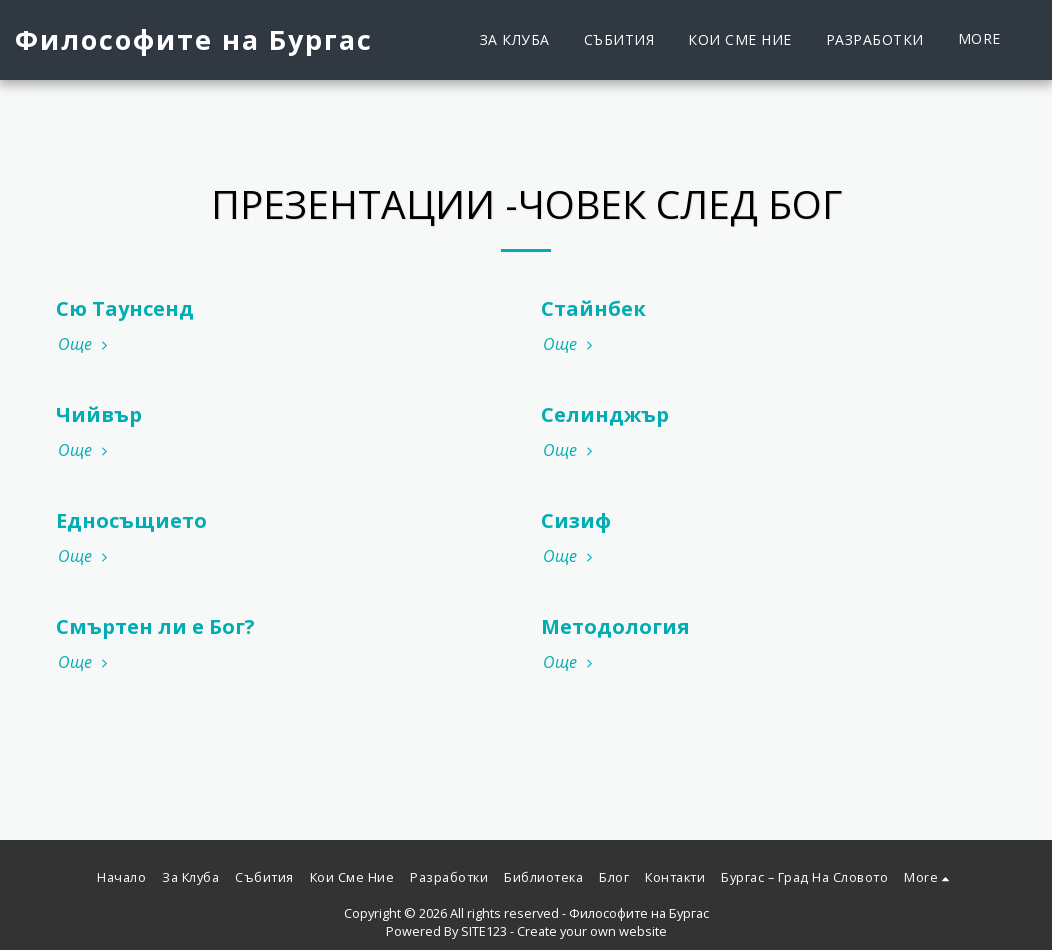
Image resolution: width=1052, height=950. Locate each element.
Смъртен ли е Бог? (155, 626)
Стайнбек (593, 308)
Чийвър (99, 414)
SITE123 (484, 931)
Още (85, 344)
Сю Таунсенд (125, 308)
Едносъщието (131, 520)
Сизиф (576, 520)
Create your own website (592, 931)
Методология (615, 626)
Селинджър (605, 414)
